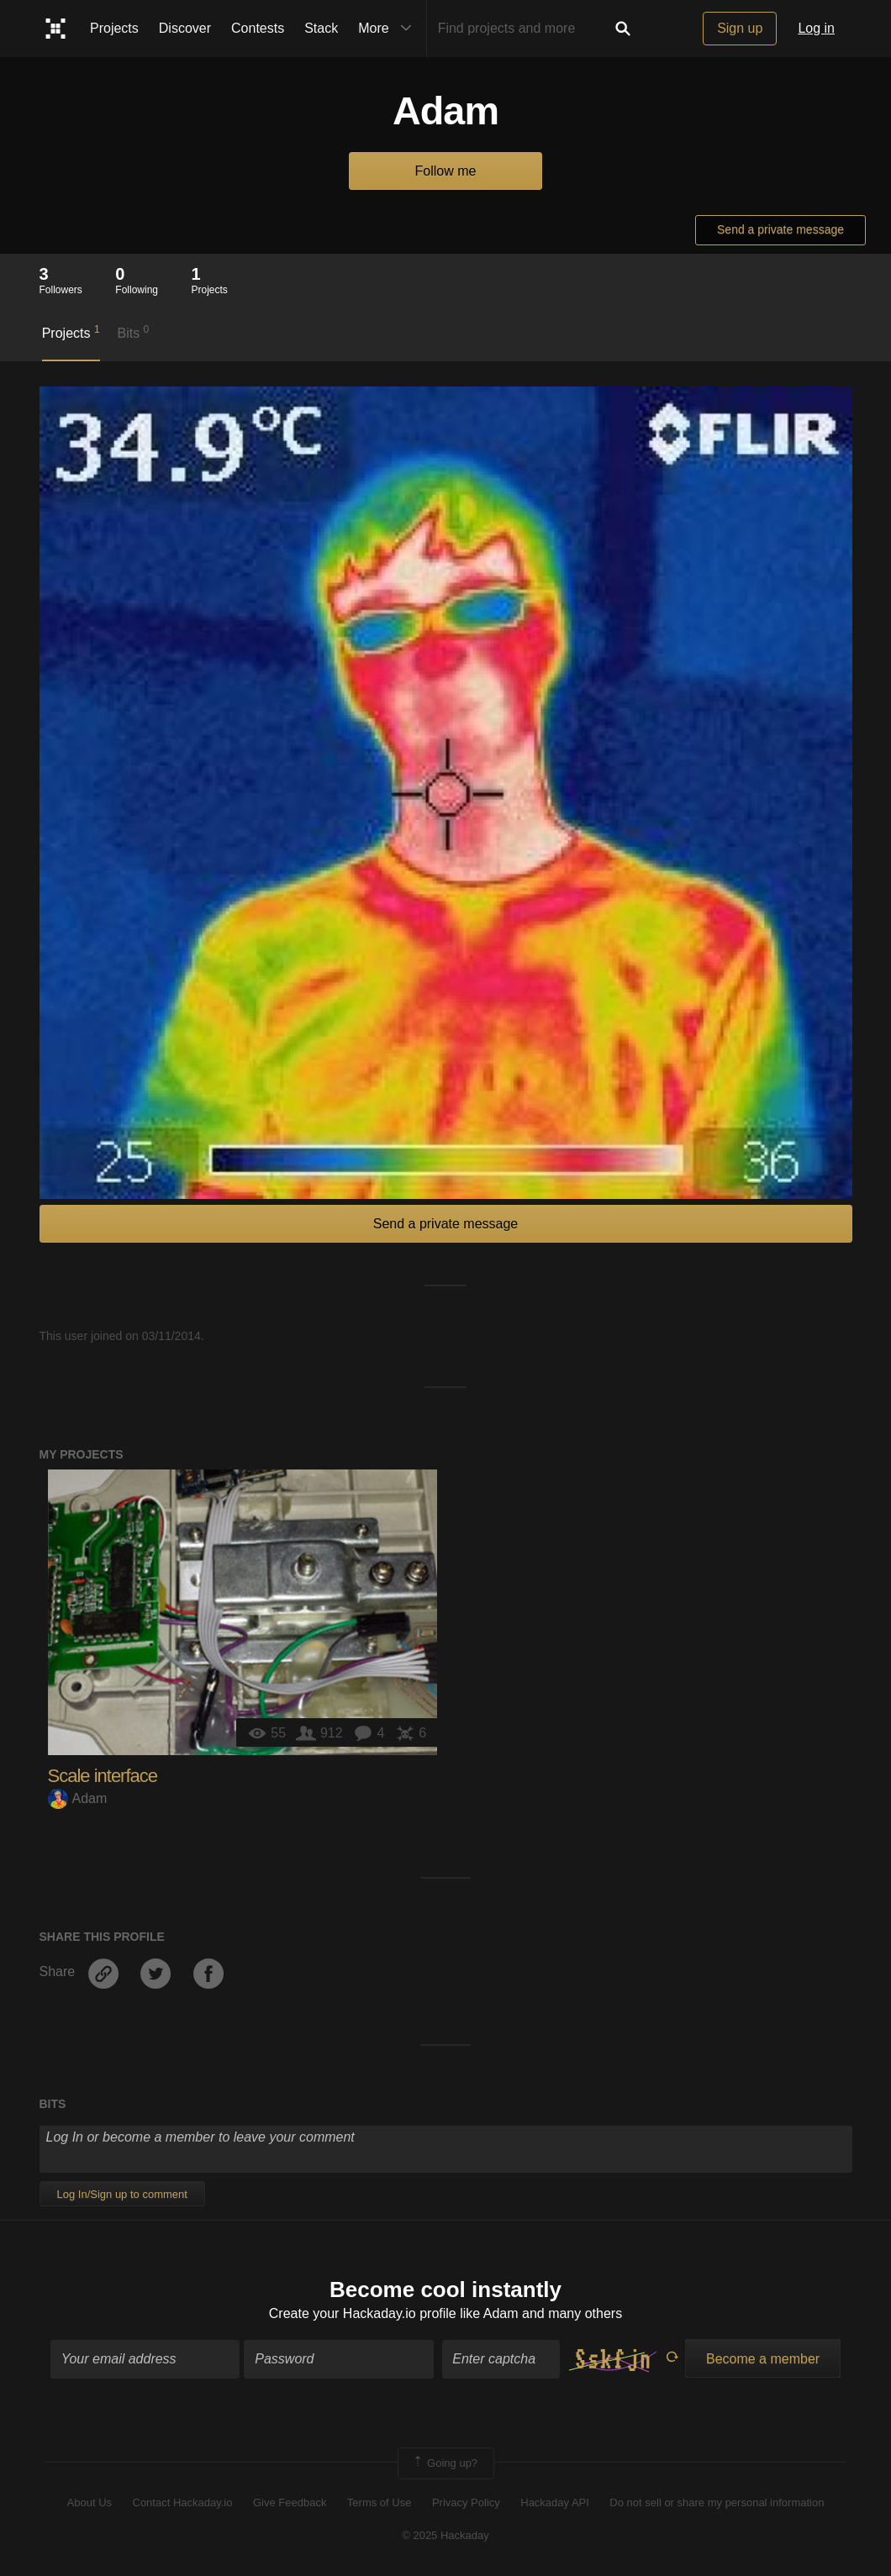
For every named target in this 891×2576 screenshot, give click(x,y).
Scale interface (103, 1775)
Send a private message (780, 229)
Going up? (444, 2463)
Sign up (739, 28)
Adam (78, 1798)
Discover (185, 28)
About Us (89, 2502)
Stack (321, 28)
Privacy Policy (466, 2502)
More (388, 28)
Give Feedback (289, 2502)
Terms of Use (379, 2502)
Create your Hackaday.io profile (362, 2313)
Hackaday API (554, 2502)
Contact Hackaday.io (183, 2502)
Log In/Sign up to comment (122, 2194)
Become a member (763, 2359)
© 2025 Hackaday (445, 2535)
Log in (816, 28)
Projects (114, 28)
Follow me (446, 171)
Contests (257, 28)
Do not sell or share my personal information (716, 2502)
